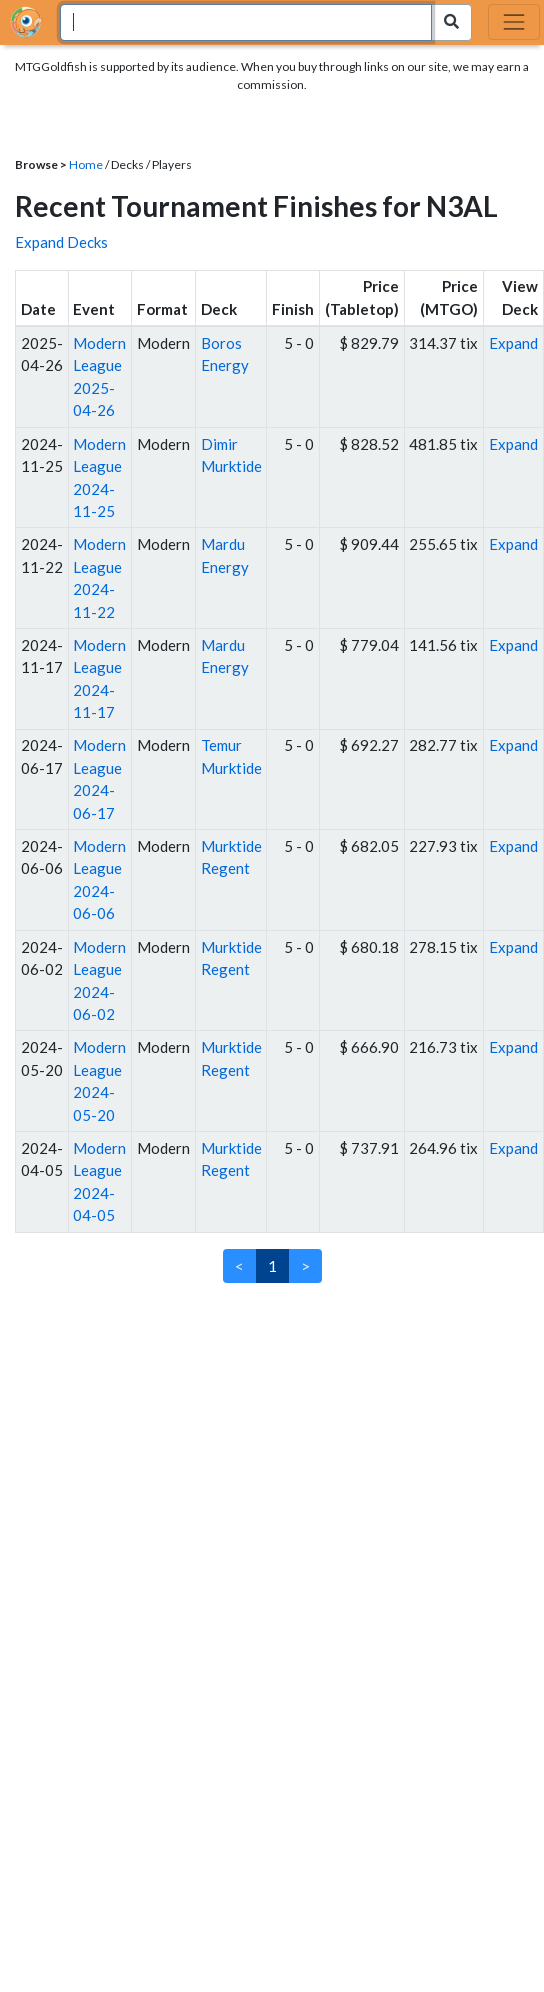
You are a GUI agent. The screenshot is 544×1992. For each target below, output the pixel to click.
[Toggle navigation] (514, 22)
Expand (513, 343)
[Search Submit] (451, 22)
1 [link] (272, 1266)
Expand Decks (61, 242)
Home (86, 164)
